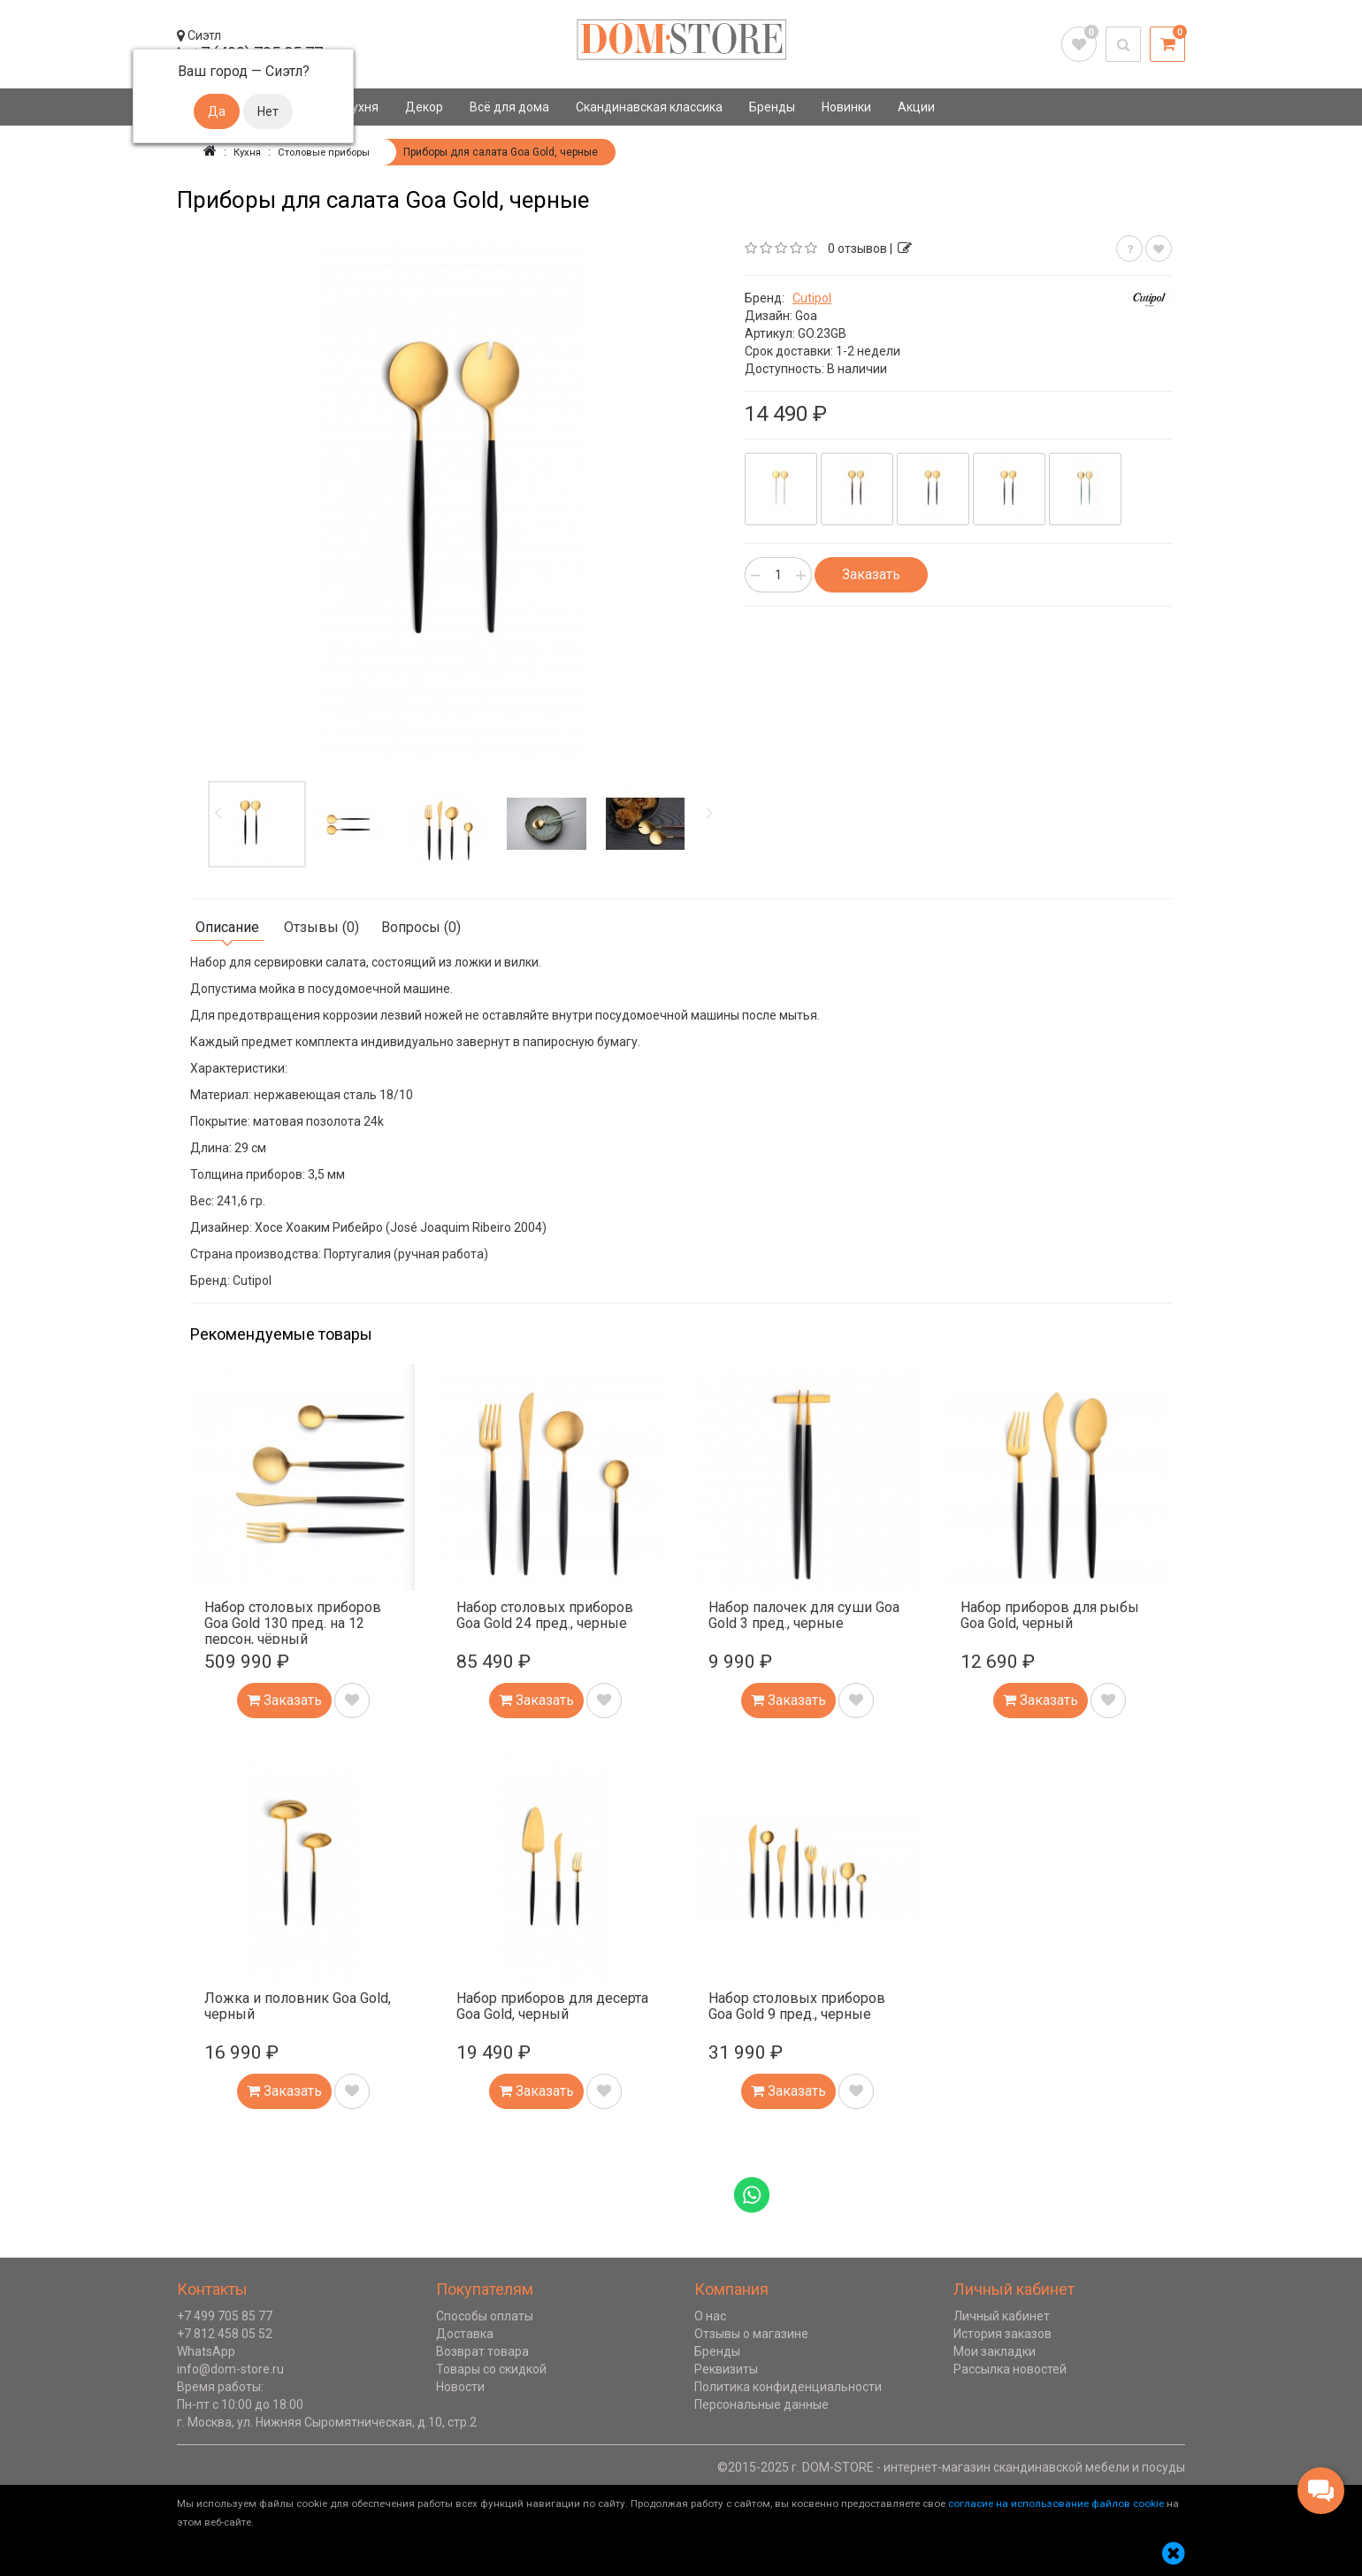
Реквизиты (726, 2369)
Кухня (361, 107)
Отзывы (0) (321, 927)
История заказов (1002, 2334)
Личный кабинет (1001, 2316)
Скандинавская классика (649, 107)
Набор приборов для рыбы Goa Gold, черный (1049, 1615)
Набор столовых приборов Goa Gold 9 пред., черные (796, 2006)
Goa (806, 316)
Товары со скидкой (491, 2369)
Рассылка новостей (1010, 2369)
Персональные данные (761, 2404)
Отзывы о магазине (751, 2334)
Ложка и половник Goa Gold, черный (297, 2006)
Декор (424, 107)
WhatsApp (206, 2351)
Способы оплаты (484, 2316)
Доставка (465, 2334)
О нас (710, 2316)
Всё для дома (509, 107)
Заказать (871, 574)
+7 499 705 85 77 (224, 2316)
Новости (460, 2387)
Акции (916, 107)
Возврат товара (482, 2351)
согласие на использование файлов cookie (1056, 2503)
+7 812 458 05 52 (224, 2334)
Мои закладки (994, 2351)
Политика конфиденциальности (788, 2387)
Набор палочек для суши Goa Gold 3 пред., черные (803, 1615)
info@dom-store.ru (230, 2369)
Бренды (772, 107)
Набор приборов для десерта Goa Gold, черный (552, 2006)
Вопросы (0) (421, 927)
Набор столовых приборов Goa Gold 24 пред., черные (544, 1615)
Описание (227, 927)
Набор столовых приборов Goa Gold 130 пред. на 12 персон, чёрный (292, 1623)
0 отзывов (857, 248)
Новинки (846, 107)
